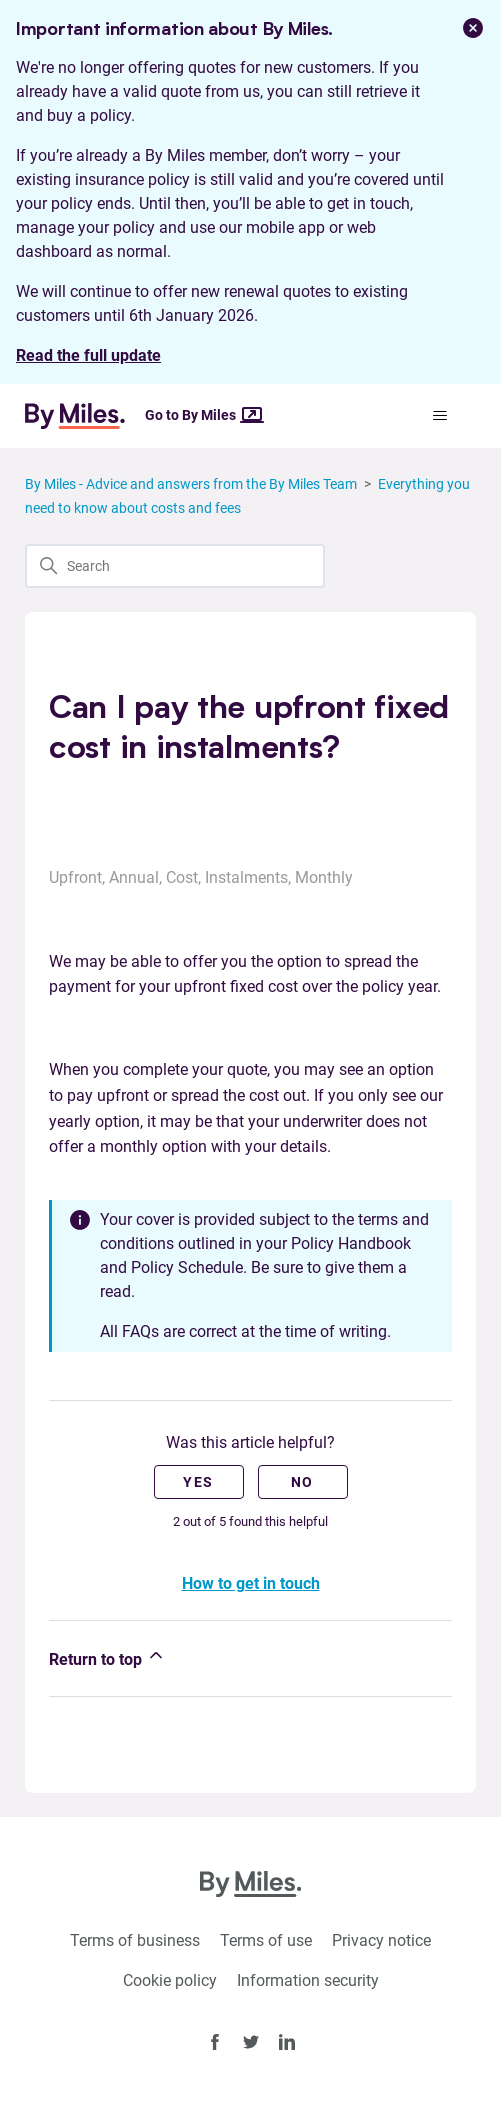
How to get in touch (251, 1583)
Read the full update (88, 355)
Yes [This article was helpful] (198, 1482)
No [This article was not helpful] (302, 1482)
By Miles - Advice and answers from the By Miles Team (191, 484)
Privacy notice (381, 1940)
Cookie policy (170, 1980)
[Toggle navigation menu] (440, 416)
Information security (308, 1980)
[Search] (175, 566)
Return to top (107, 1657)
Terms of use (266, 1940)
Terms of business (135, 1940)
